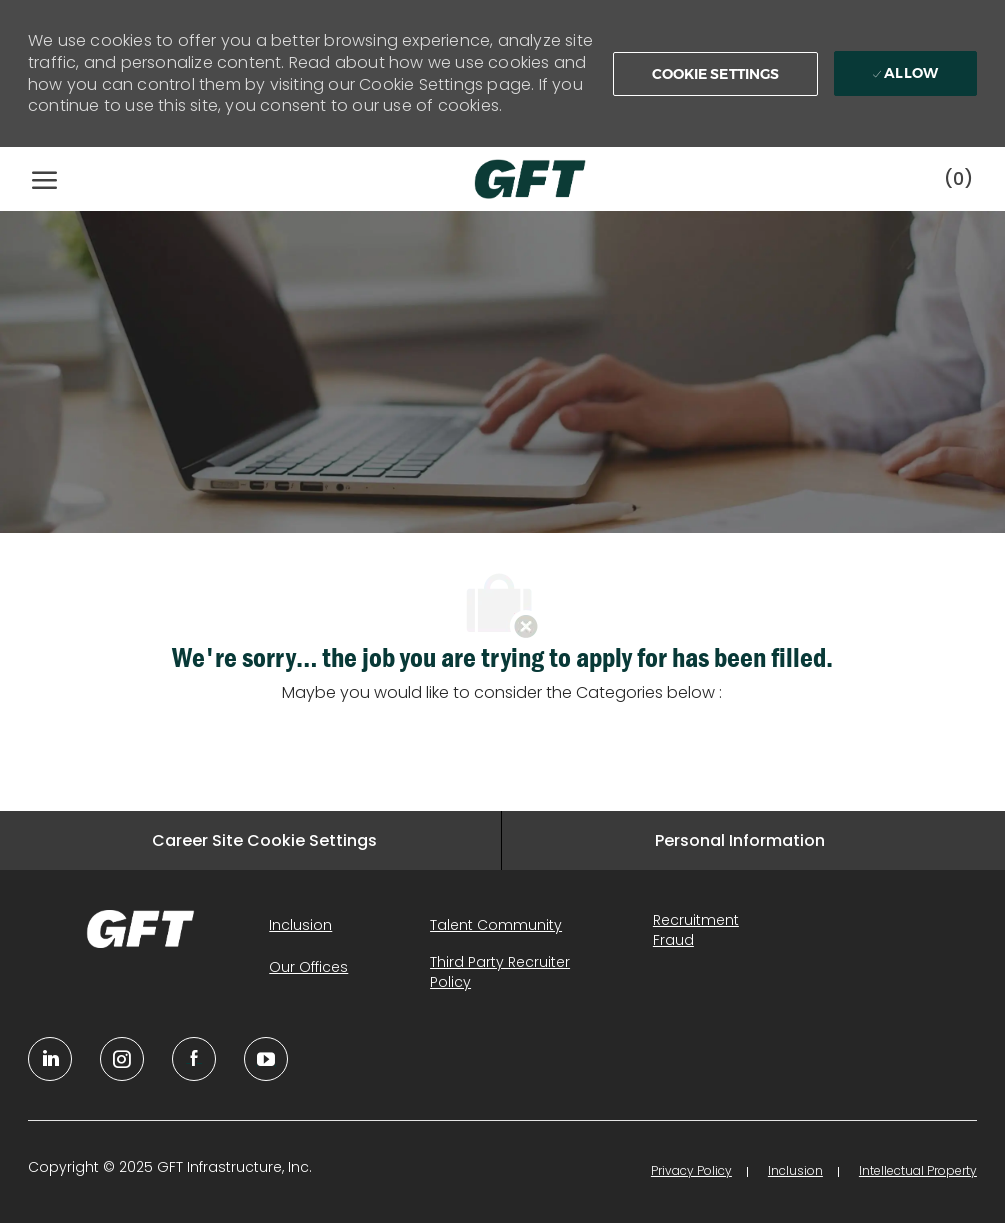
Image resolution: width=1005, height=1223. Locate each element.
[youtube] (266, 1059)
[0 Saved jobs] (958, 178)
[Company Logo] (510, 179)
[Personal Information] (740, 840)
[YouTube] (122, 1059)
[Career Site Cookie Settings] (264, 840)
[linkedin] (50, 1059)
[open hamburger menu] (44, 179)
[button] (716, 74)
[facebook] (194, 1059)
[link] (140, 929)
